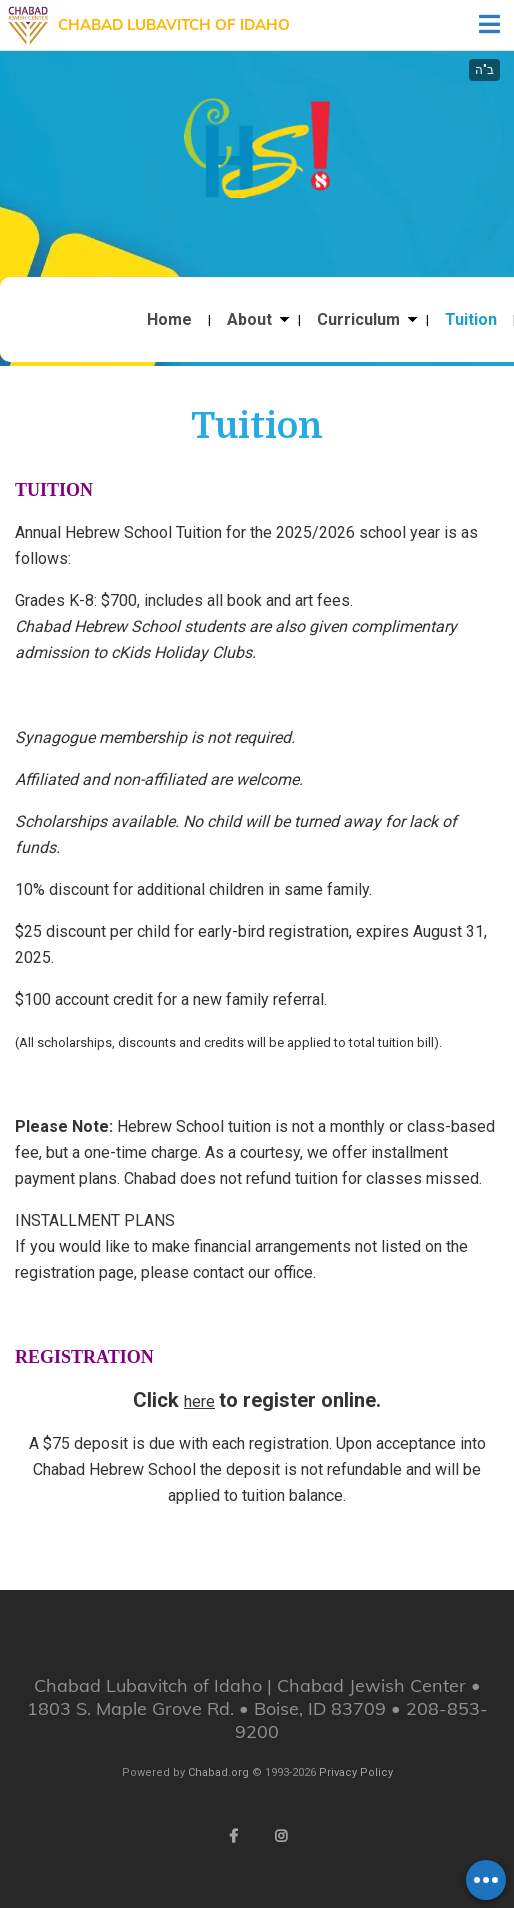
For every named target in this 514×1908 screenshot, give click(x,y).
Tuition (471, 320)
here (199, 1401)
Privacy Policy (356, 1772)
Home (169, 320)
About (249, 320)
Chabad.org (218, 1772)
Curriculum (358, 320)
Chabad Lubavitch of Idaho (174, 24)
